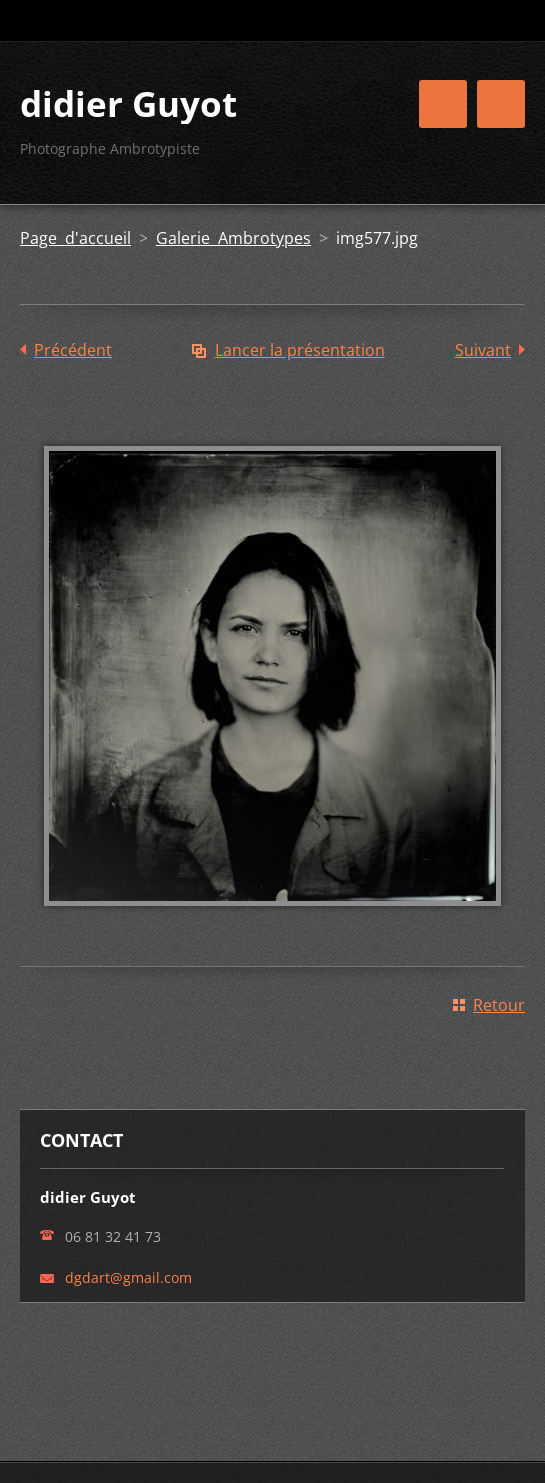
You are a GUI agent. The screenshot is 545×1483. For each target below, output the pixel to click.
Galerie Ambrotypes (233, 238)
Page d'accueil (75, 238)
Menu (501, 104)
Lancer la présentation (300, 350)
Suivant (483, 350)
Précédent (73, 350)
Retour (499, 1005)
